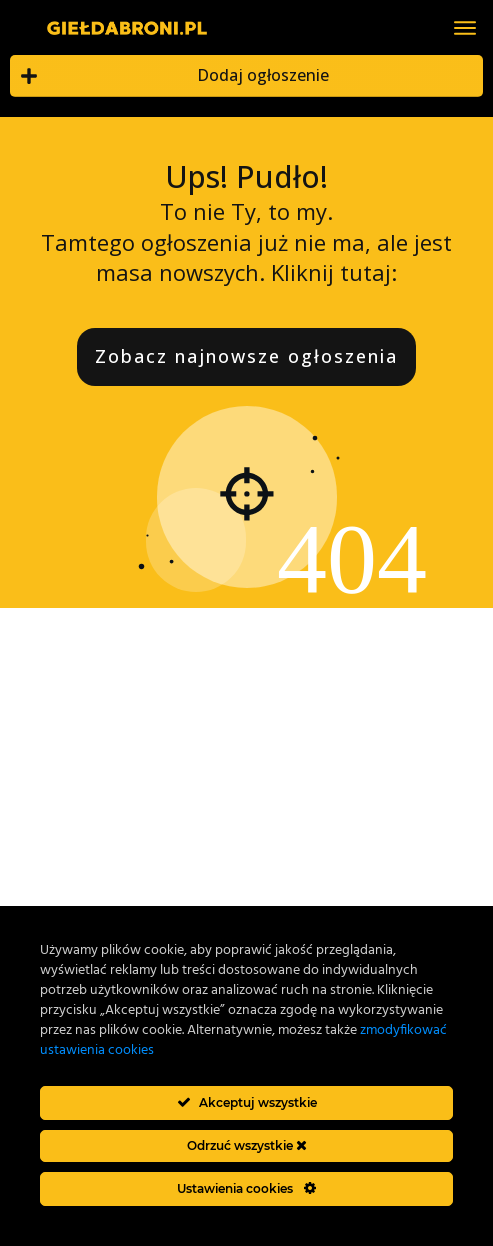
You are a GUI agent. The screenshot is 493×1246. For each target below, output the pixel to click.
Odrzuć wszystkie (247, 1145)
